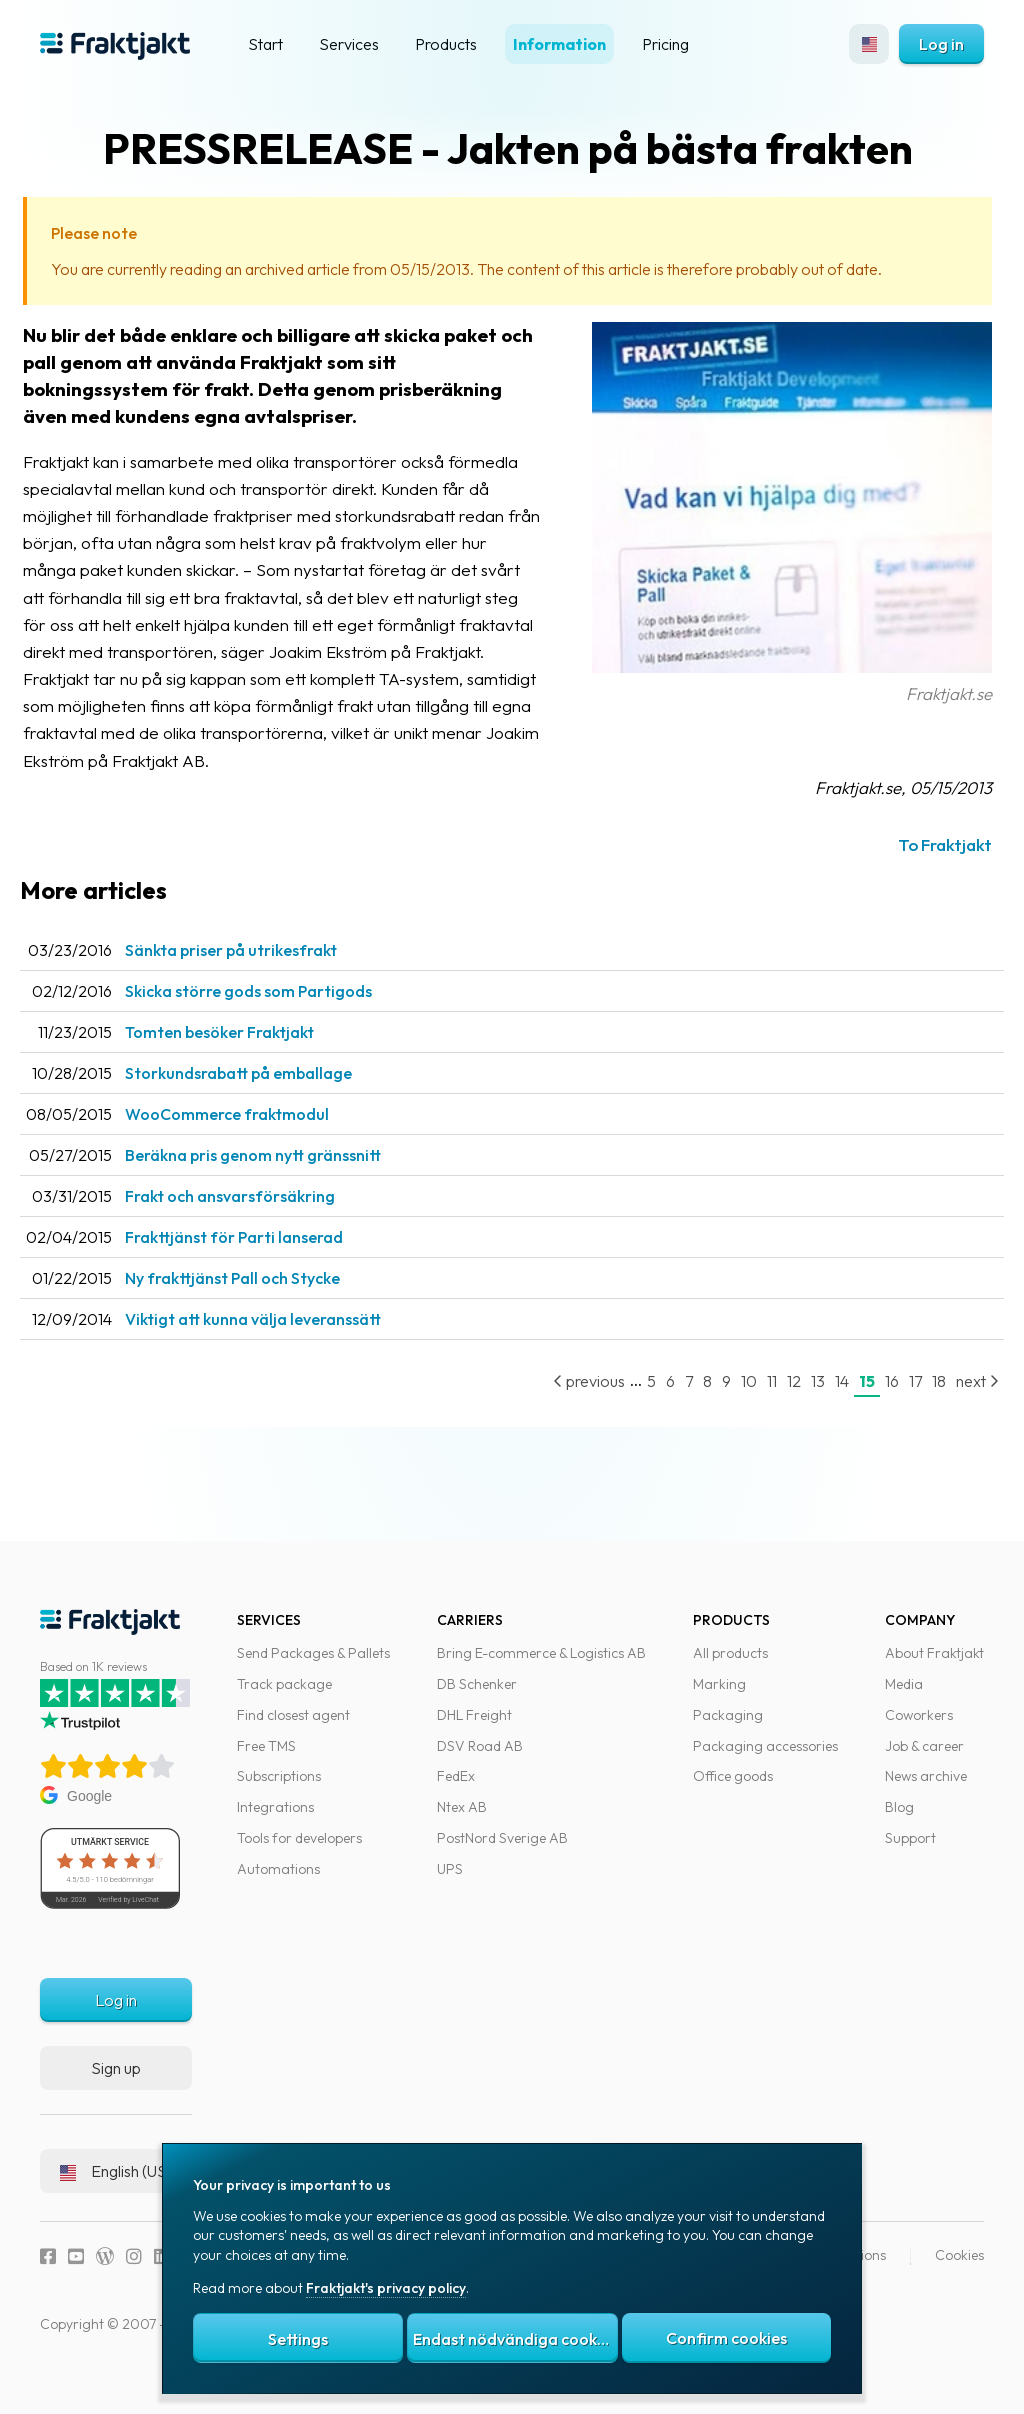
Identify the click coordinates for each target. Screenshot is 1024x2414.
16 (872, 1408)
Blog (899, 1821)
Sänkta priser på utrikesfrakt (266, 977)
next (957, 1408)
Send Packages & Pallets (313, 1667)
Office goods (733, 1790)
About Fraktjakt (934, 1667)
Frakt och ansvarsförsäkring (265, 1223)
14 (822, 1408)
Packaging (728, 1728)
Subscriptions (279, 1790)
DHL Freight (474, 1728)
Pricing (665, 44)
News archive (926, 1790)
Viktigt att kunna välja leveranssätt (288, 1346)
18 (919, 1408)
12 (774, 1408)
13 (798, 1408)
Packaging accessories (765, 1759)
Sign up (116, 2081)
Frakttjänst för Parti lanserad (269, 1264)
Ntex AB (462, 1821)
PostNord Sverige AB (502, 1852)
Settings (298, 2339)
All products (730, 1667)
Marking (719, 1698)
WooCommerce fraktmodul (262, 1141)
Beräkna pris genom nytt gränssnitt (288, 1182)
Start (265, 44)
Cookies (959, 2268)
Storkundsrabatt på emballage (273, 1100)
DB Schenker (477, 1698)
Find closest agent (293, 1728)
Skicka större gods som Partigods (283, 1018)
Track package (284, 1698)
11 (752, 1408)
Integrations (275, 1821)
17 (895, 1408)
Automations (278, 1882)
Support (910, 1852)
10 (729, 1408)
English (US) (116, 2184)
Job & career (924, 1759)
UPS (450, 1882)
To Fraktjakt (925, 871)
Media (904, 1698)
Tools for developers (299, 1852)
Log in (941, 44)
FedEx (456, 1790)
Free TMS (266, 1759)
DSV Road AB (480, 1759)
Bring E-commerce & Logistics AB (541, 1667)
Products (446, 44)
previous (569, 1408)
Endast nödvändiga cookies (515, 2339)
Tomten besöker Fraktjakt (254, 1059)
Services (349, 44)
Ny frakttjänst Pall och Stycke (267, 1305)
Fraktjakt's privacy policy (386, 2288)
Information (559, 44)
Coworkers (919, 1728)
